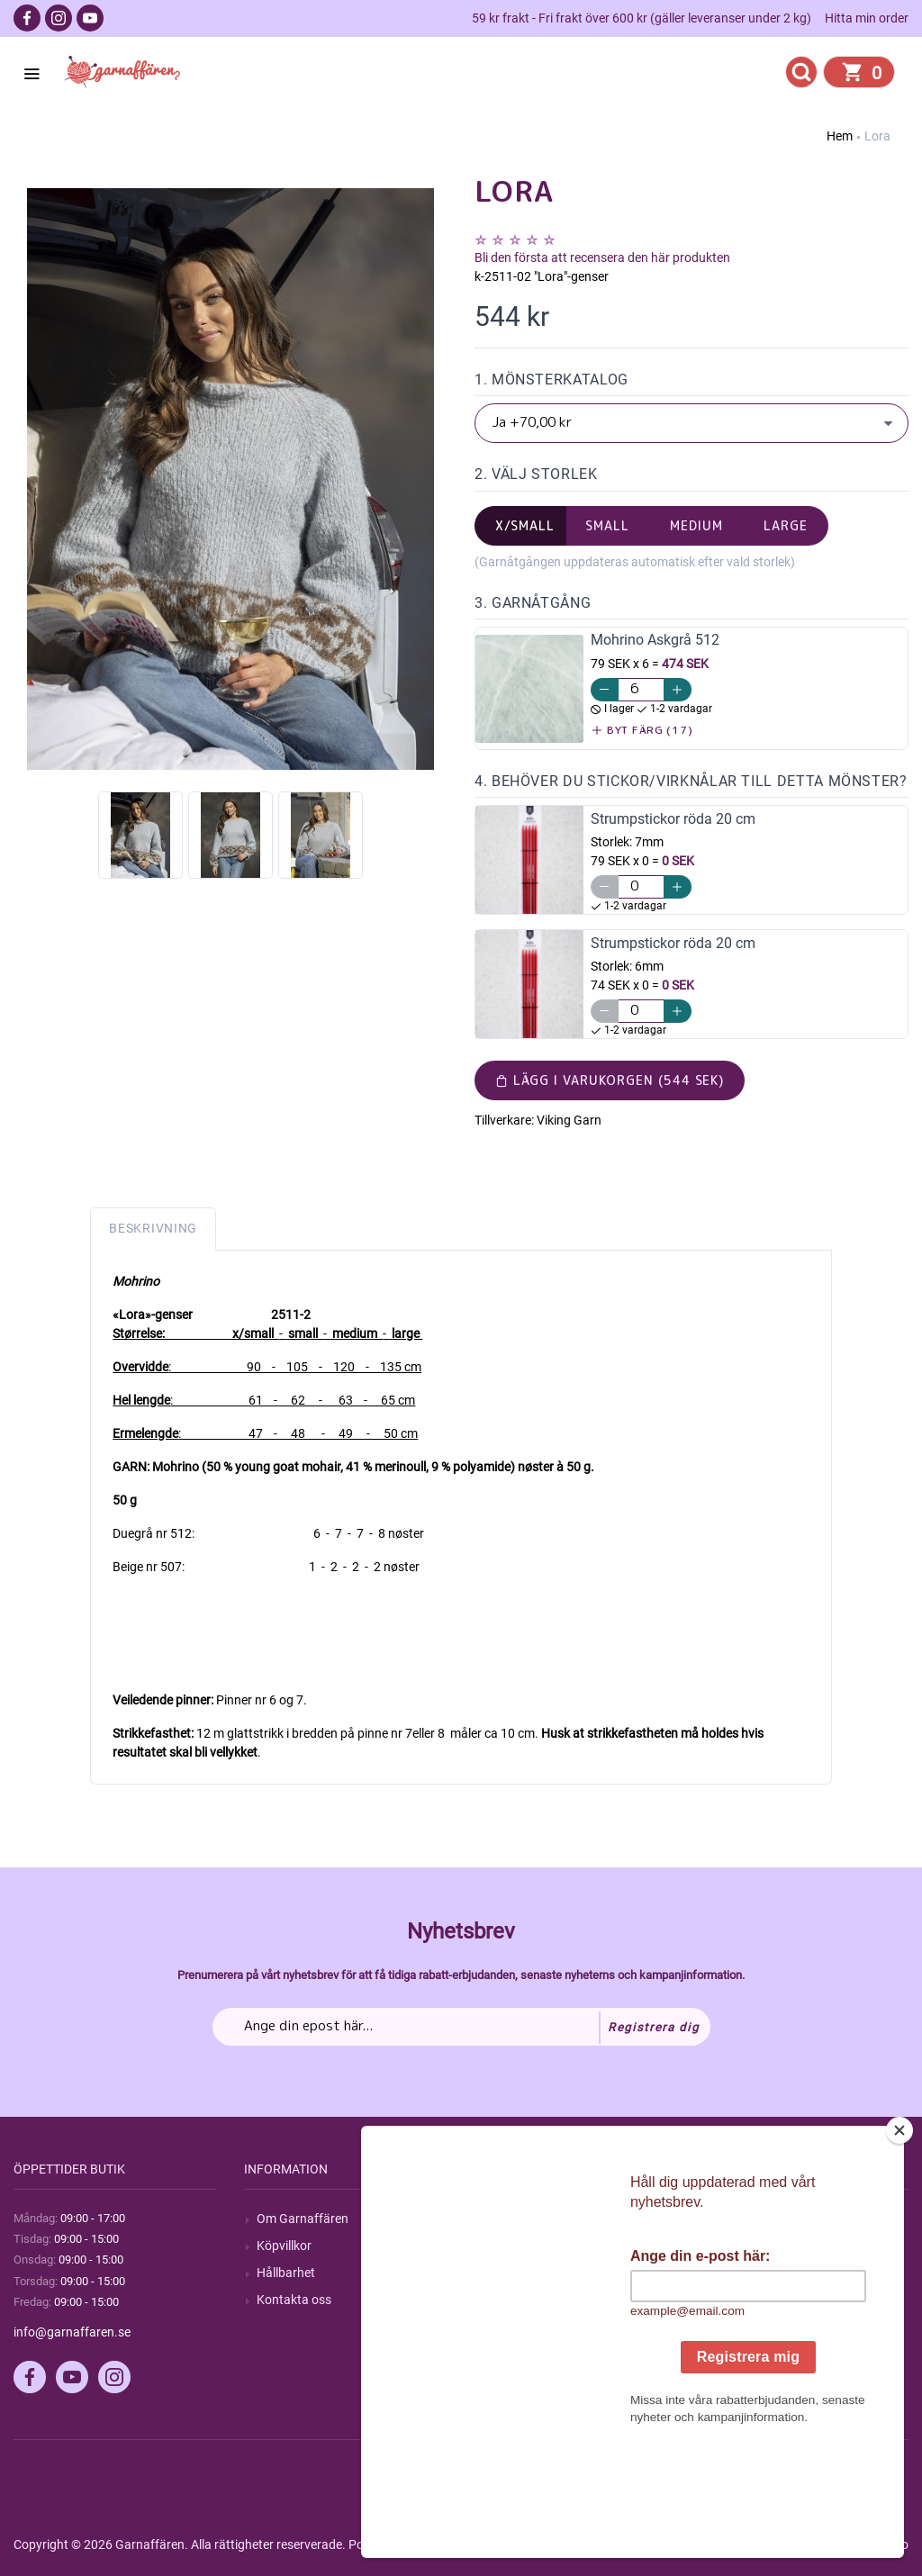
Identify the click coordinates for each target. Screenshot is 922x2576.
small (607, 525)
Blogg (503, 2245)
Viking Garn (569, 1120)
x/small (525, 525)
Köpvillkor (284, 2245)
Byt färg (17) (642, 729)
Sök (497, 2218)
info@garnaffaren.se (72, 2332)
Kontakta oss (294, 2299)
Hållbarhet (286, 2272)
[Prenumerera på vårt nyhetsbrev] (461, 2027)
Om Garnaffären (302, 2218)
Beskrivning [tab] (153, 1228)
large (786, 525)
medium (696, 525)
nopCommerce (458, 2544)
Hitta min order (866, 18)
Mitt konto (746, 2218)
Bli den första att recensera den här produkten (602, 257)
